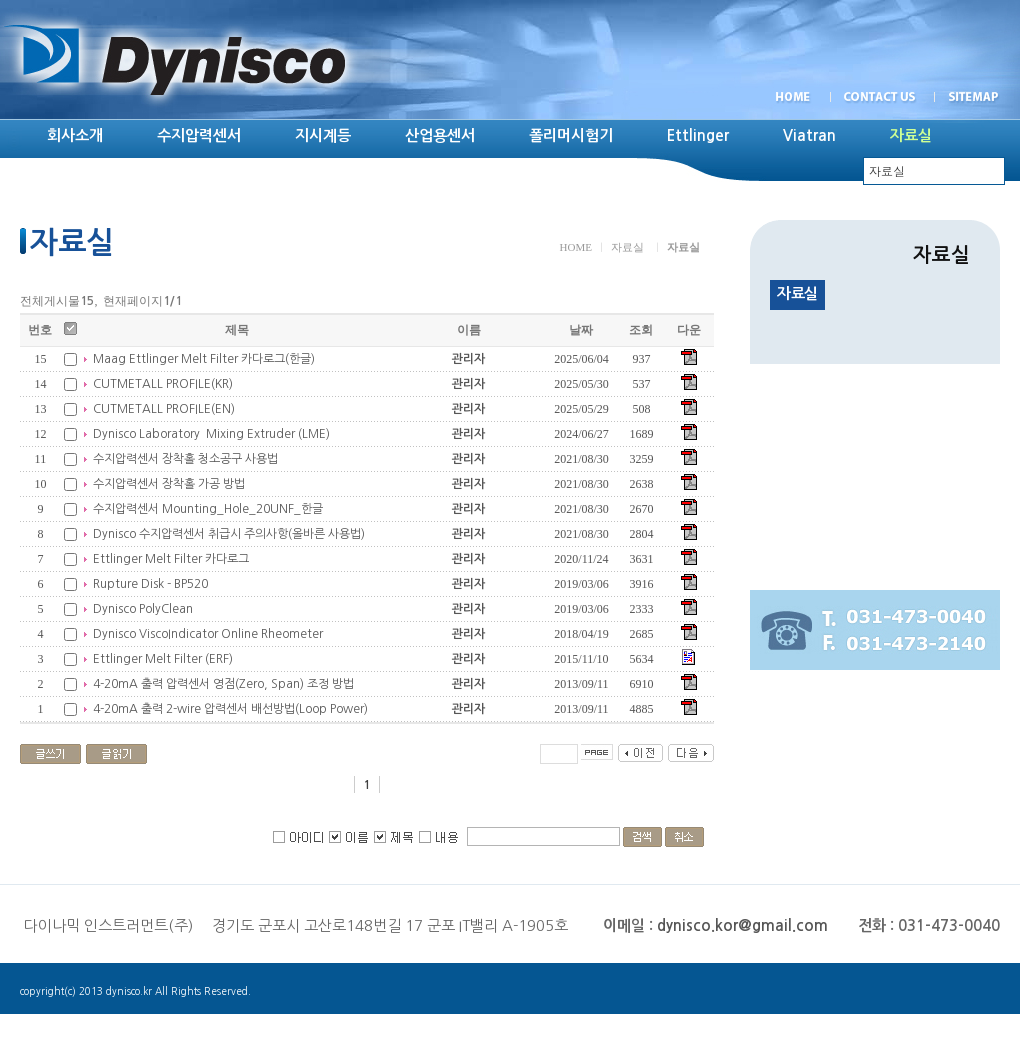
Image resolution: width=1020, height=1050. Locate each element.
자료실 (627, 247)
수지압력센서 (199, 135)
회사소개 (75, 135)
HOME (576, 247)
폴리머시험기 (571, 135)
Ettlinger (698, 135)
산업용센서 (440, 135)
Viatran (809, 135)
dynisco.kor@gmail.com (742, 925)
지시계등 (323, 135)
